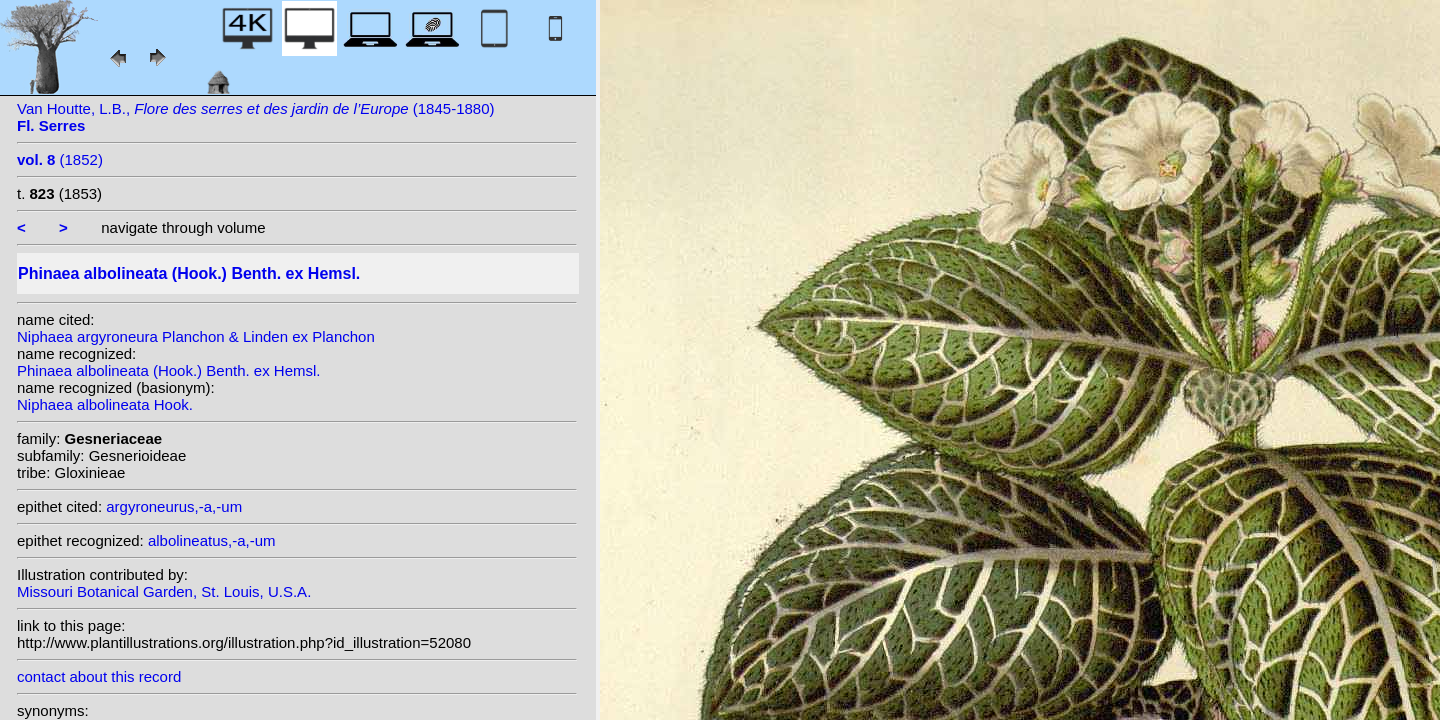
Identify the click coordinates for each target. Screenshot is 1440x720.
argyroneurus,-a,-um (174, 506)
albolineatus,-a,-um (212, 540)
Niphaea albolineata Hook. (105, 404)
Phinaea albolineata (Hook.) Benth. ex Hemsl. (169, 370)
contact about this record (99, 676)
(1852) (60, 159)
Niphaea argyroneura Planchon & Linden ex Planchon (196, 336)
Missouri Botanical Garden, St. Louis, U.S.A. (164, 591)
